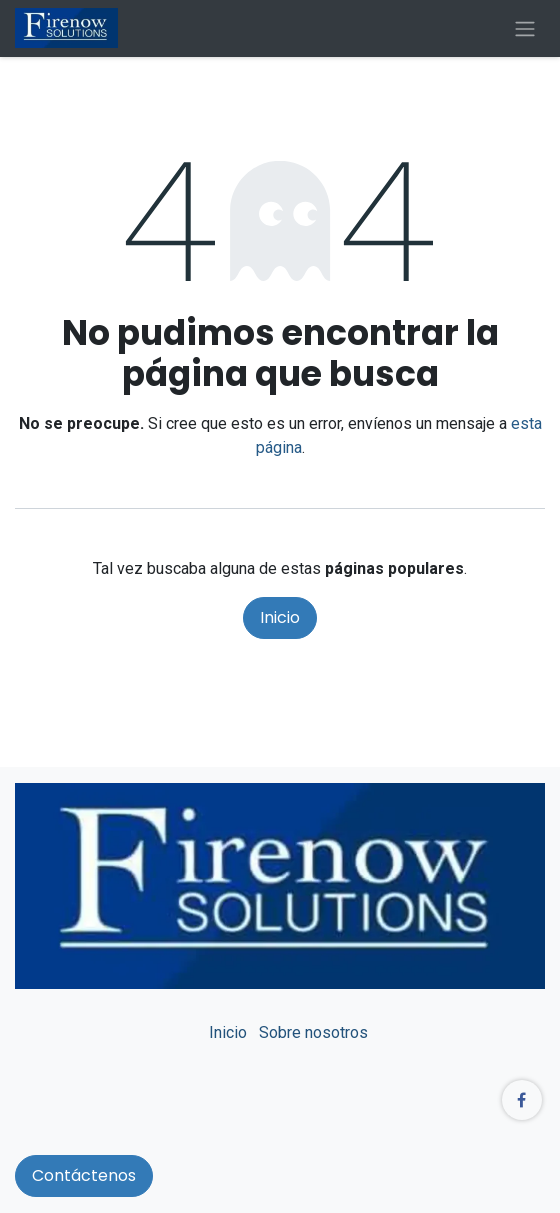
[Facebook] (522, 1100)
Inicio (280, 617)
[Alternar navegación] (525, 28)
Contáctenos (84, 1175)
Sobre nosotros (313, 1032)
